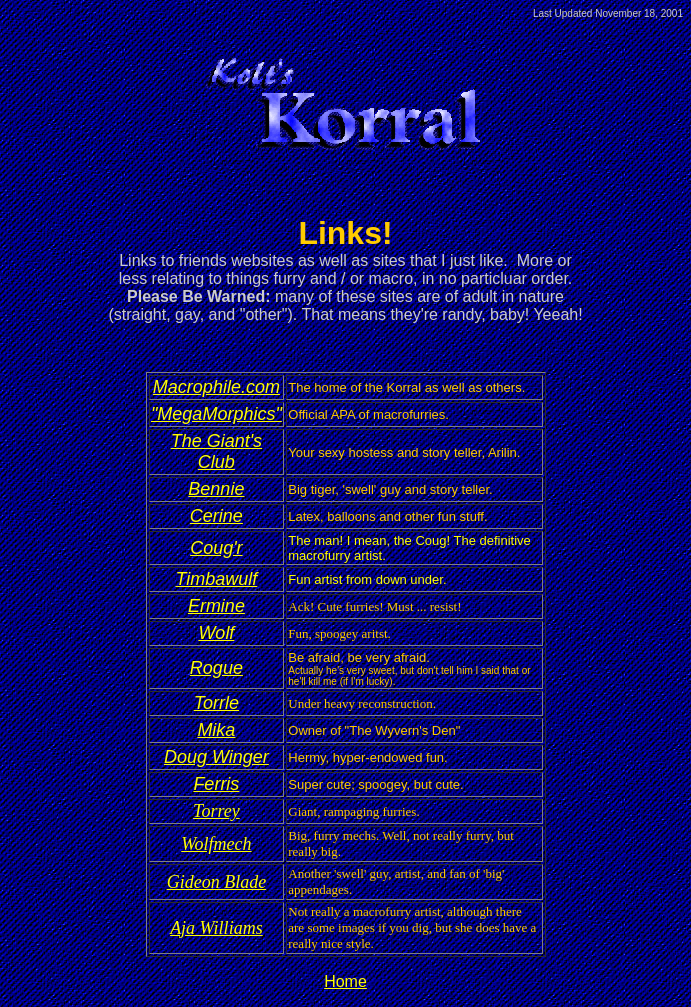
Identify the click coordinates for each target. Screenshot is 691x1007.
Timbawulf (216, 579)
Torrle (216, 703)
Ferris (216, 784)
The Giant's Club (216, 451)
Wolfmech (216, 844)
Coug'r (216, 548)
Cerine (216, 516)
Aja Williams (216, 928)
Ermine (216, 606)
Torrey (216, 811)
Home (345, 981)
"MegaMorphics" (216, 414)
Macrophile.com (216, 387)
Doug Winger (216, 757)
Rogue (216, 668)
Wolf (216, 633)
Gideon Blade (216, 882)
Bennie (216, 489)
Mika (216, 730)
